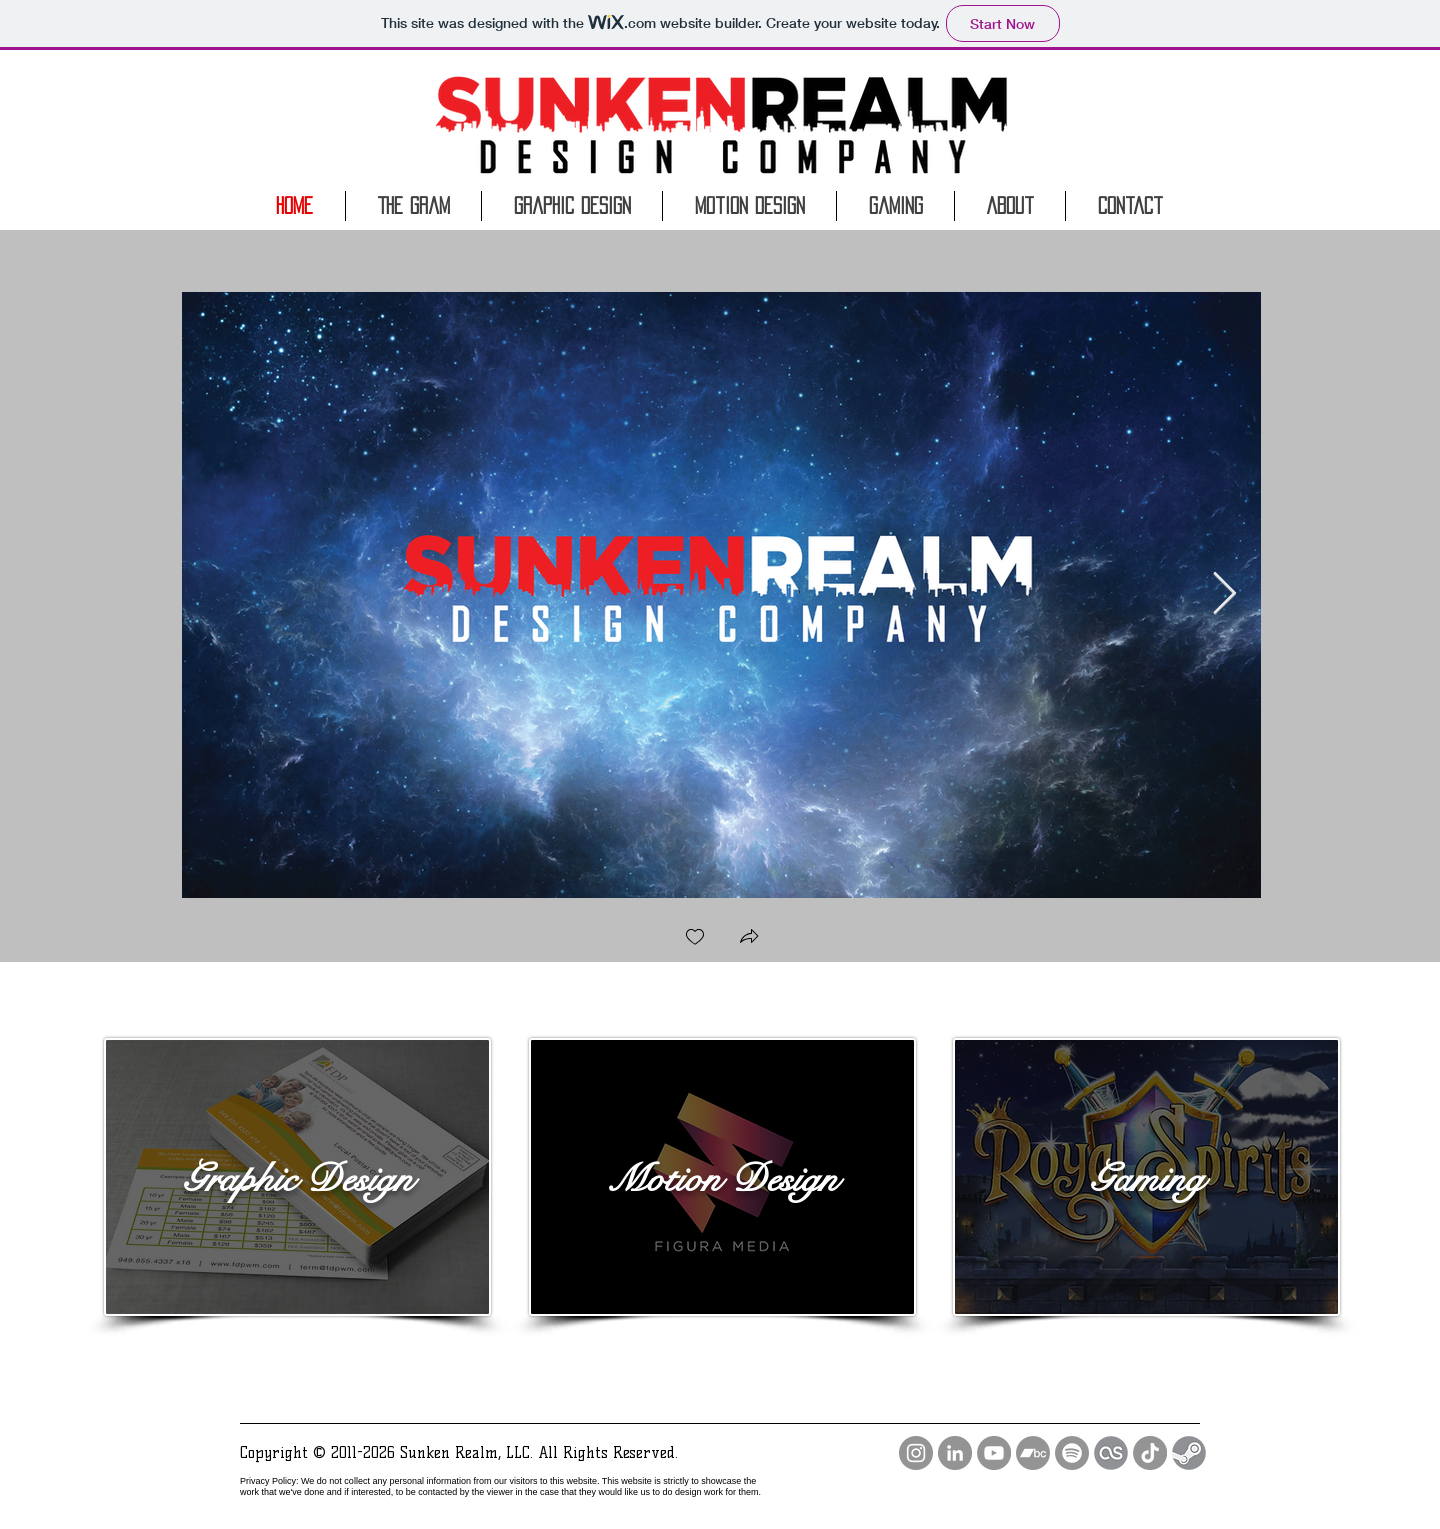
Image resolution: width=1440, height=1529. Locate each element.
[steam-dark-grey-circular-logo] (1189, 1453)
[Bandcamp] (1033, 1453)
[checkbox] (695, 938)
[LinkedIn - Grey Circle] (955, 1453)
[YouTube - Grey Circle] (994, 1453)
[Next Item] (1224, 595)
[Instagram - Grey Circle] (916, 1453)
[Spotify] (1072, 1453)
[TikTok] (1150, 1453)
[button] (749, 938)
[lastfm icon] (1111, 1453)
